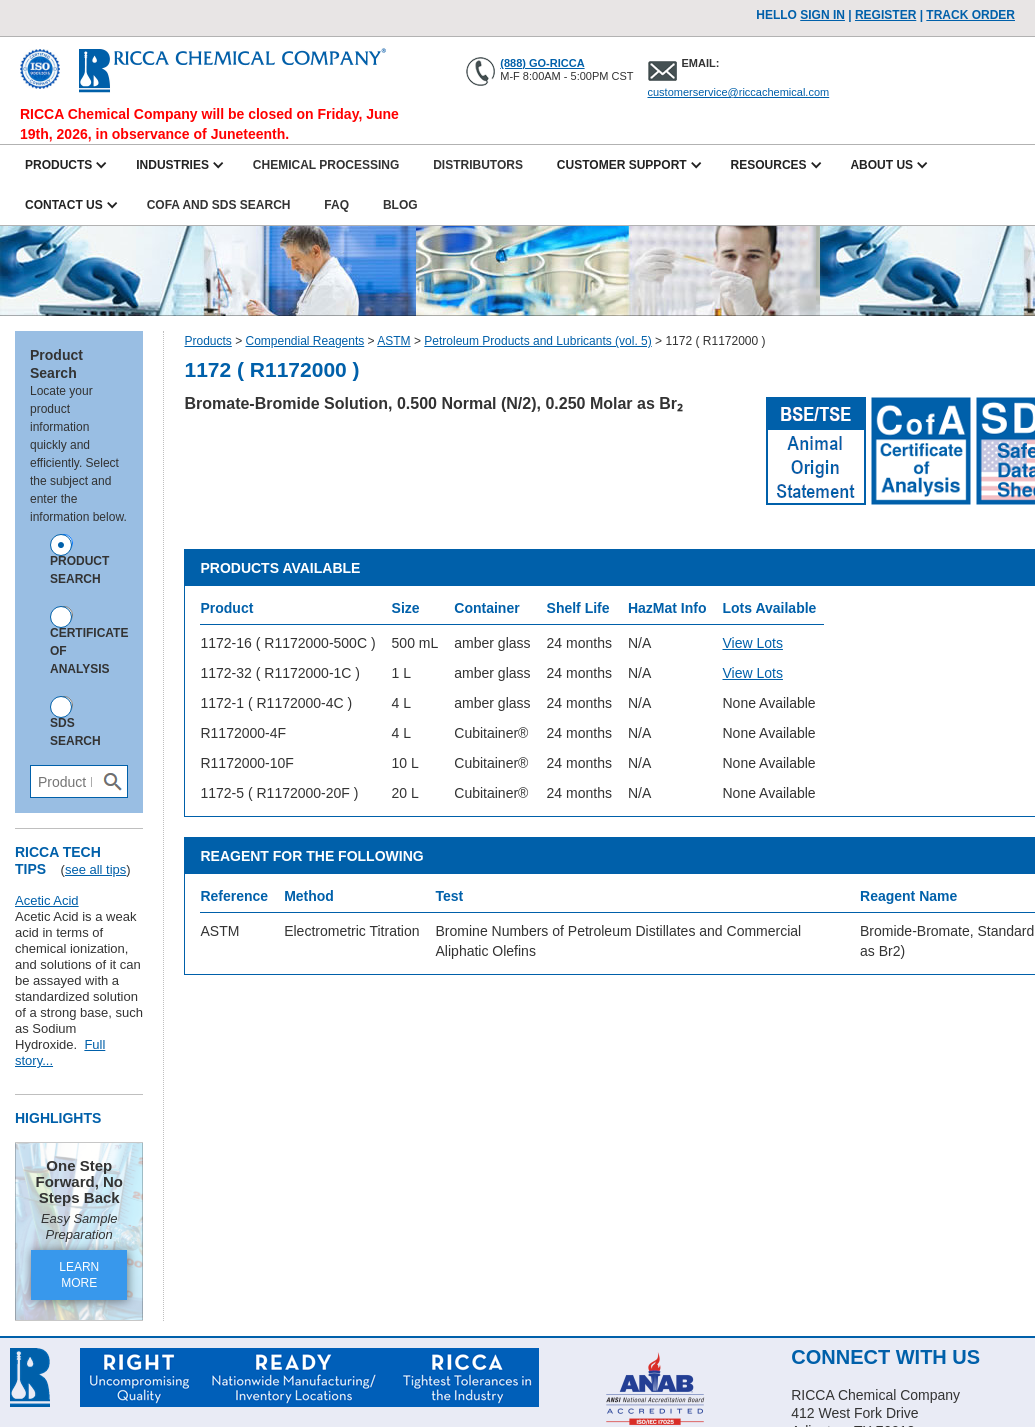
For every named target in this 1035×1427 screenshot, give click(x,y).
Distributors (478, 165)
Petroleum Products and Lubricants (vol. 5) (537, 341)
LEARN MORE (79, 1275)
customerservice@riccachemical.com (739, 92)
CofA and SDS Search (219, 205)
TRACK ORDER (970, 15)
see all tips (95, 869)
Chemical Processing (326, 165)
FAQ (336, 205)
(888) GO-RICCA (542, 63)
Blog (400, 205)
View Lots (752, 643)
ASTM (393, 341)
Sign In (822, 15)
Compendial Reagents (305, 341)
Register (885, 15)
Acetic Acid (47, 900)
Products (207, 341)
